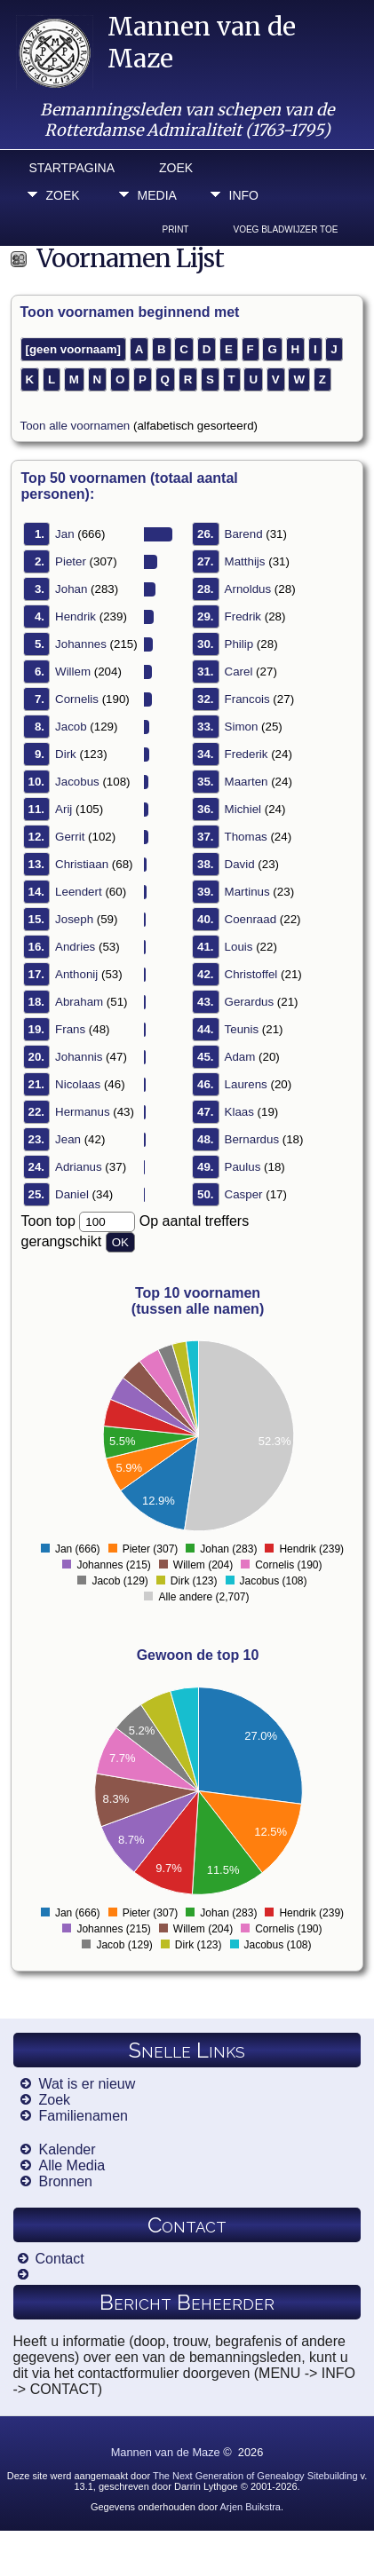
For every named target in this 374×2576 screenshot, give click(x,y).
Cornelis (77, 699)
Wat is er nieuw (86, 2083)
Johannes (81, 644)
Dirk (65, 754)
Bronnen (65, 2181)
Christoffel (251, 974)
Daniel (72, 1194)
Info (244, 195)
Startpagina (72, 168)
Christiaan (81, 864)
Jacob (71, 726)
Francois (247, 699)
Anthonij (76, 974)
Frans (70, 1029)
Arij (63, 809)
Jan (65, 534)
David (240, 864)
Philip (239, 644)
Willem (73, 671)
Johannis (78, 1056)
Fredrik (243, 616)
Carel (239, 671)
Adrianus (78, 1166)
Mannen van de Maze (165, 2452)
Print (175, 229)
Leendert (78, 891)
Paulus (243, 1166)
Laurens (246, 1084)
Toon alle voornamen (75, 425)
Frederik (246, 754)
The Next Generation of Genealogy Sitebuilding (255, 2475)
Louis (239, 946)
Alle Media (71, 2165)
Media (157, 195)
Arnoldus (248, 589)
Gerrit (69, 836)
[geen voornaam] (73, 349)
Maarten (246, 781)
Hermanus (82, 1111)
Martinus (247, 891)
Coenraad (251, 919)
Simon (242, 726)
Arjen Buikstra (250, 2506)
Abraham (79, 1001)
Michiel (243, 809)
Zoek (176, 168)
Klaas (239, 1111)
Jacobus (77, 781)
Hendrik (75, 616)
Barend (244, 534)
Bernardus (252, 1139)
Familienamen (82, 2115)
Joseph (74, 919)
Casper (244, 1194)
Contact (60, 2258)
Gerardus (250, 1001)
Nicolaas (77, 1084)
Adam (240, 1056)
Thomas (246, 836)
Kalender (66, 2149)
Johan (71, 589)
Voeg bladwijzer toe (285, 229)
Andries (75, 946)
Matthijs (245, 561)
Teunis (242, 1029)
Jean (68, 1139)
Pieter (70, 561)
